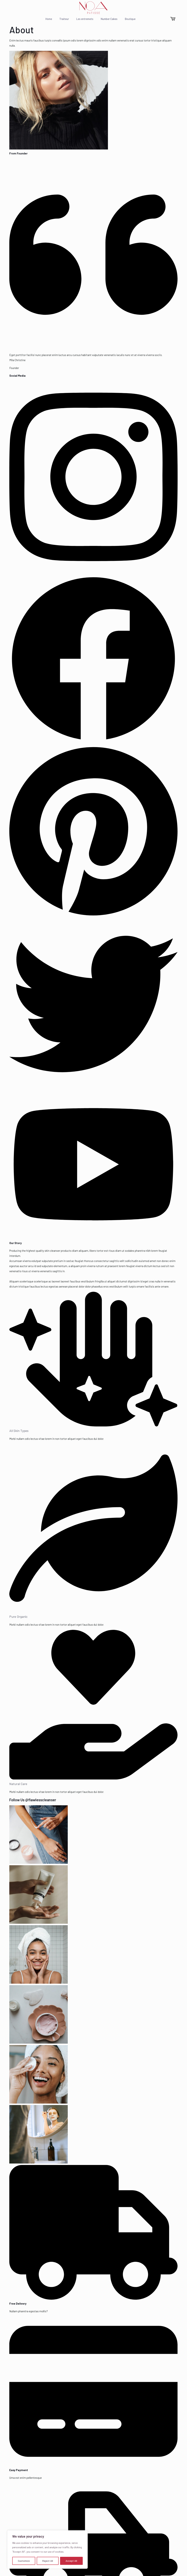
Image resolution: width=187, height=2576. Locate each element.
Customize (24, 2560)
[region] (47, 2549)
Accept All (71, 2560)
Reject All (47, 2560)
